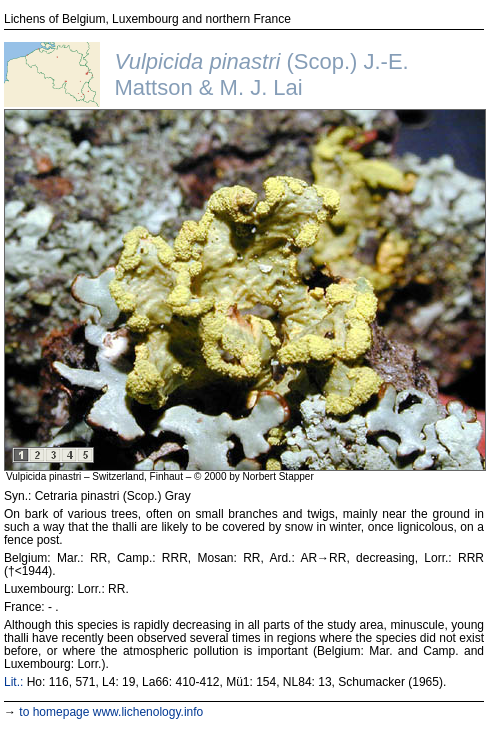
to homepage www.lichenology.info (111, 712)
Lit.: (13, 682)
